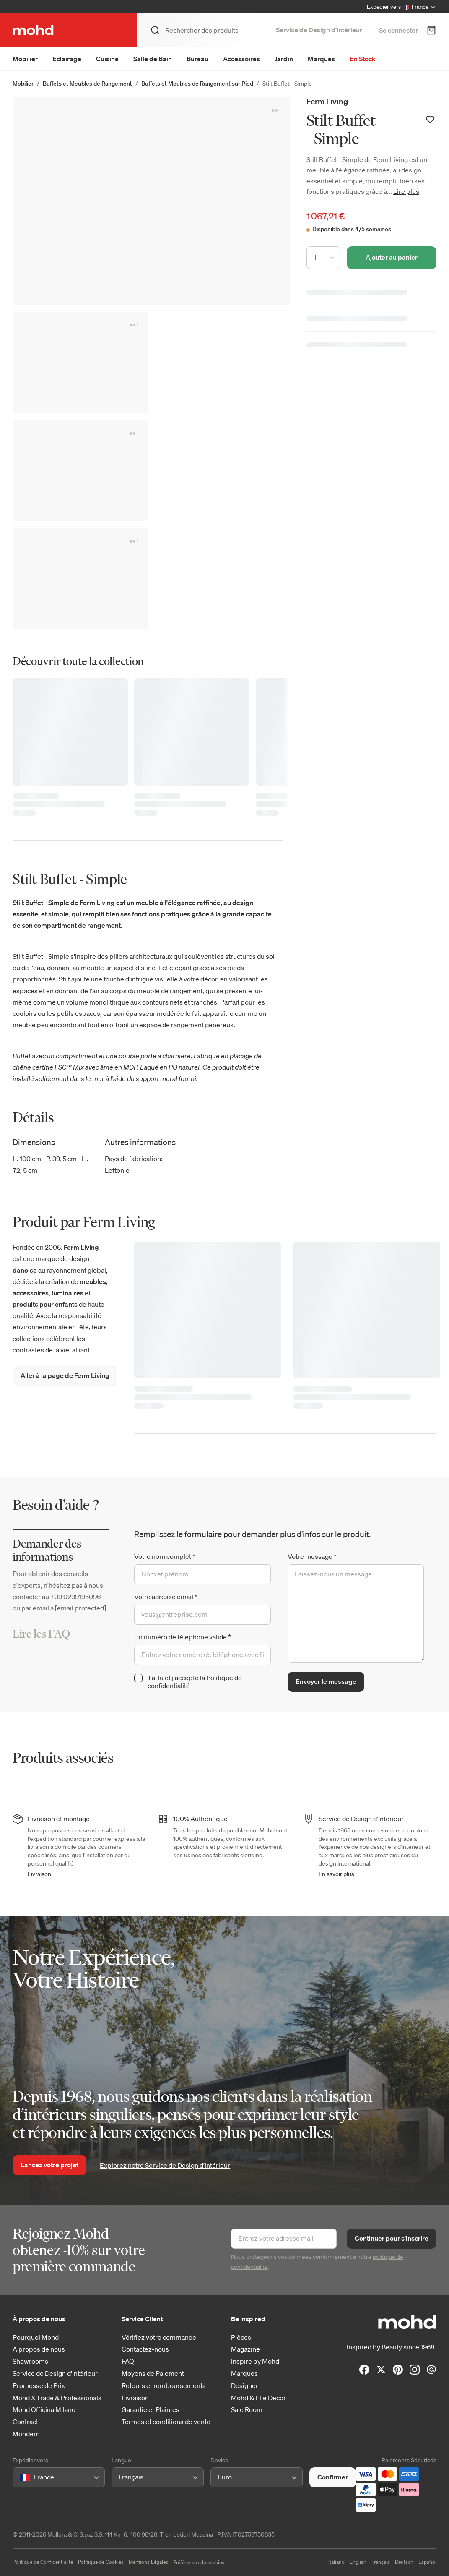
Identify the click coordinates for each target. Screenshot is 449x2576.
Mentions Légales (148, 2562)
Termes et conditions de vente (166, 2422)
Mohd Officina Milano (44, 2410)
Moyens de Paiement (153, 2374)
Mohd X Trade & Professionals (57, 2398)
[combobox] (21, 2477)
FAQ (128, 2361)
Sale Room (246, 2410)
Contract (25, 2422)
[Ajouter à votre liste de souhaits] (430, 119)
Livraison (39, 1874)
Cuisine (107, 59)
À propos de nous (39, 2349)
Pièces (241, 2337)
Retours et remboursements (164, 2386)
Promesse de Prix (39, 2386)
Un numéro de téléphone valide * (182, 1637)
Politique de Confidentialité (43, 2562)
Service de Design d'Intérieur (55, 2374)
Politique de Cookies (101, 2562)
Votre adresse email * (165, 1596)
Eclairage (66, 59)
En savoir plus (336, 1874)
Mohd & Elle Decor (258, 2398)
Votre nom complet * (164, 1556)
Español (427, 2562)
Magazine (245, 2349)
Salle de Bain (152, 59)
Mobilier (25, 59)
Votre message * (312, 1556)
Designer (244, 2386)
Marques (321, 59)
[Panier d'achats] (431, 30)
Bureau (197, 59)
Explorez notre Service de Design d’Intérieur (165, 2165)
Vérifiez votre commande (159, 2337)
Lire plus (406, 191)
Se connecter (398, 30)
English (358, 2562)
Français (380, 2562)
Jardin (284, 59)
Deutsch (404, 2562)
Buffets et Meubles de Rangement (87, 83)
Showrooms (30, 2361)
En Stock (363, 59)
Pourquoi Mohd (36, 2337)
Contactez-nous (145, 2349)
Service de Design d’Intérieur (319, 30)
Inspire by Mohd (255, 2361)
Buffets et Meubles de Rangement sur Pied (197, 83)
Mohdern (26, 2434)
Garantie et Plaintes (150, 2410)
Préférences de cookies (198, 2562)
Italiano (336, 2562)
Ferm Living (327, 101)
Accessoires (241, 59)
